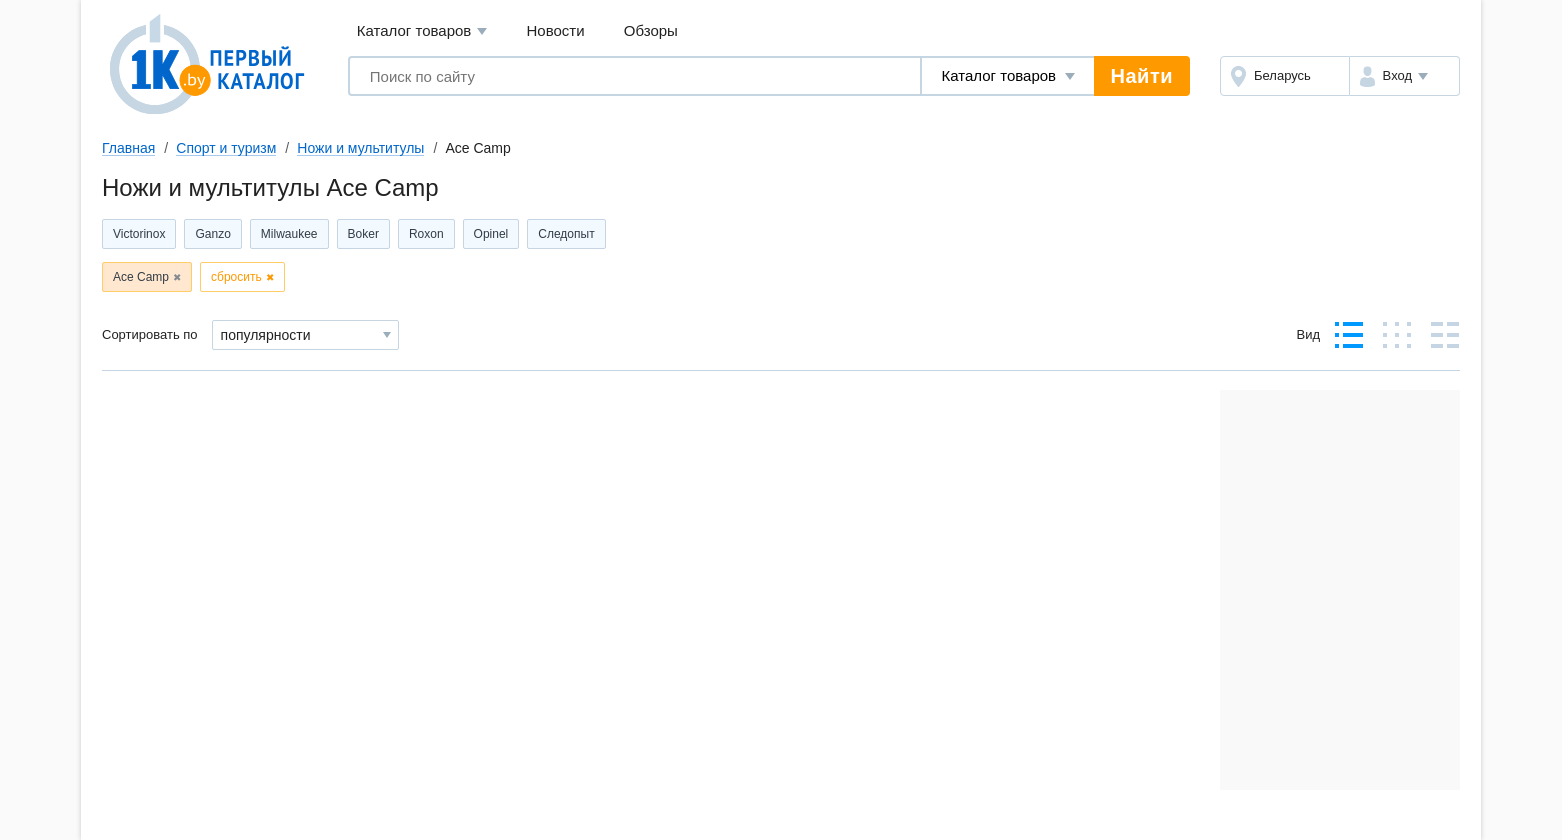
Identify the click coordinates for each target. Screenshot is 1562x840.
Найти (1142, 76)
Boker (363, 234)
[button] (1404, 76)
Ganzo (212, 234)
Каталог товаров (422, 31)
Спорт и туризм (226, 148)
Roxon (426, 234)
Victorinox (139, 234)
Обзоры (651, 30)
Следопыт (566, 234)
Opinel (491, 234)
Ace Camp (141, 277)
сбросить (236, 277)
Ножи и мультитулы (360, 148)
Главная (128, 148)
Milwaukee (289, 234)
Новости (556, 30)
